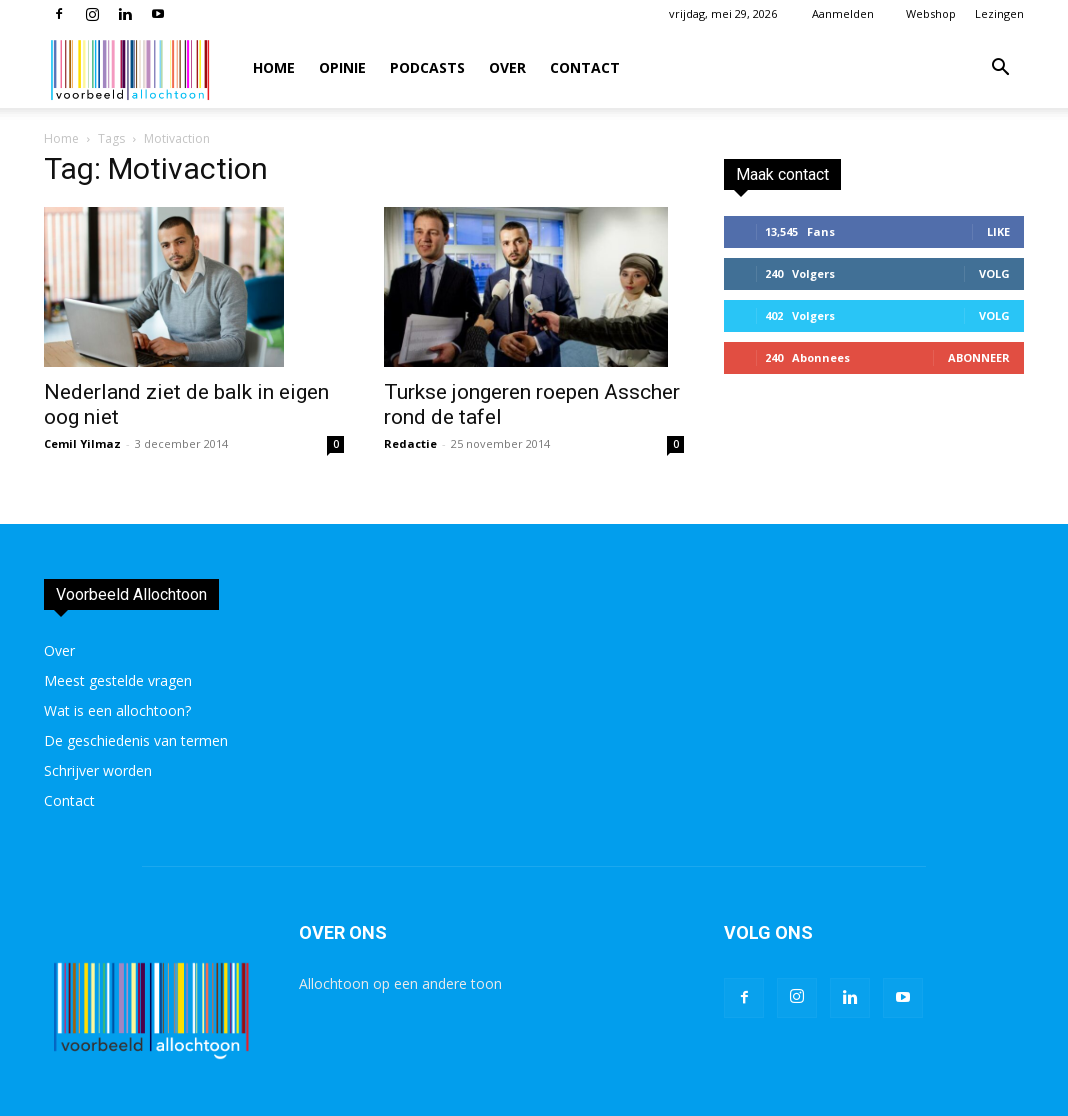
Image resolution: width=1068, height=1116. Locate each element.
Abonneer (979, 357)
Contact (585, 67)
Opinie (342, 67)
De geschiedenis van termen (136, 740)
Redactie (410, 443)
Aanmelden (843, 13)
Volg (994, 273)
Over (507, 67)
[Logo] (132, 68)
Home (274, 67)
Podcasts (427, 67)
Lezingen (999, 13)
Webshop (931, 13)
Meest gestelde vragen (118, 680)
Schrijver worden (98, 770)
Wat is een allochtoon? (117, 710)
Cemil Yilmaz (82, 443)
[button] (1000, 69)
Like (998, 231)
